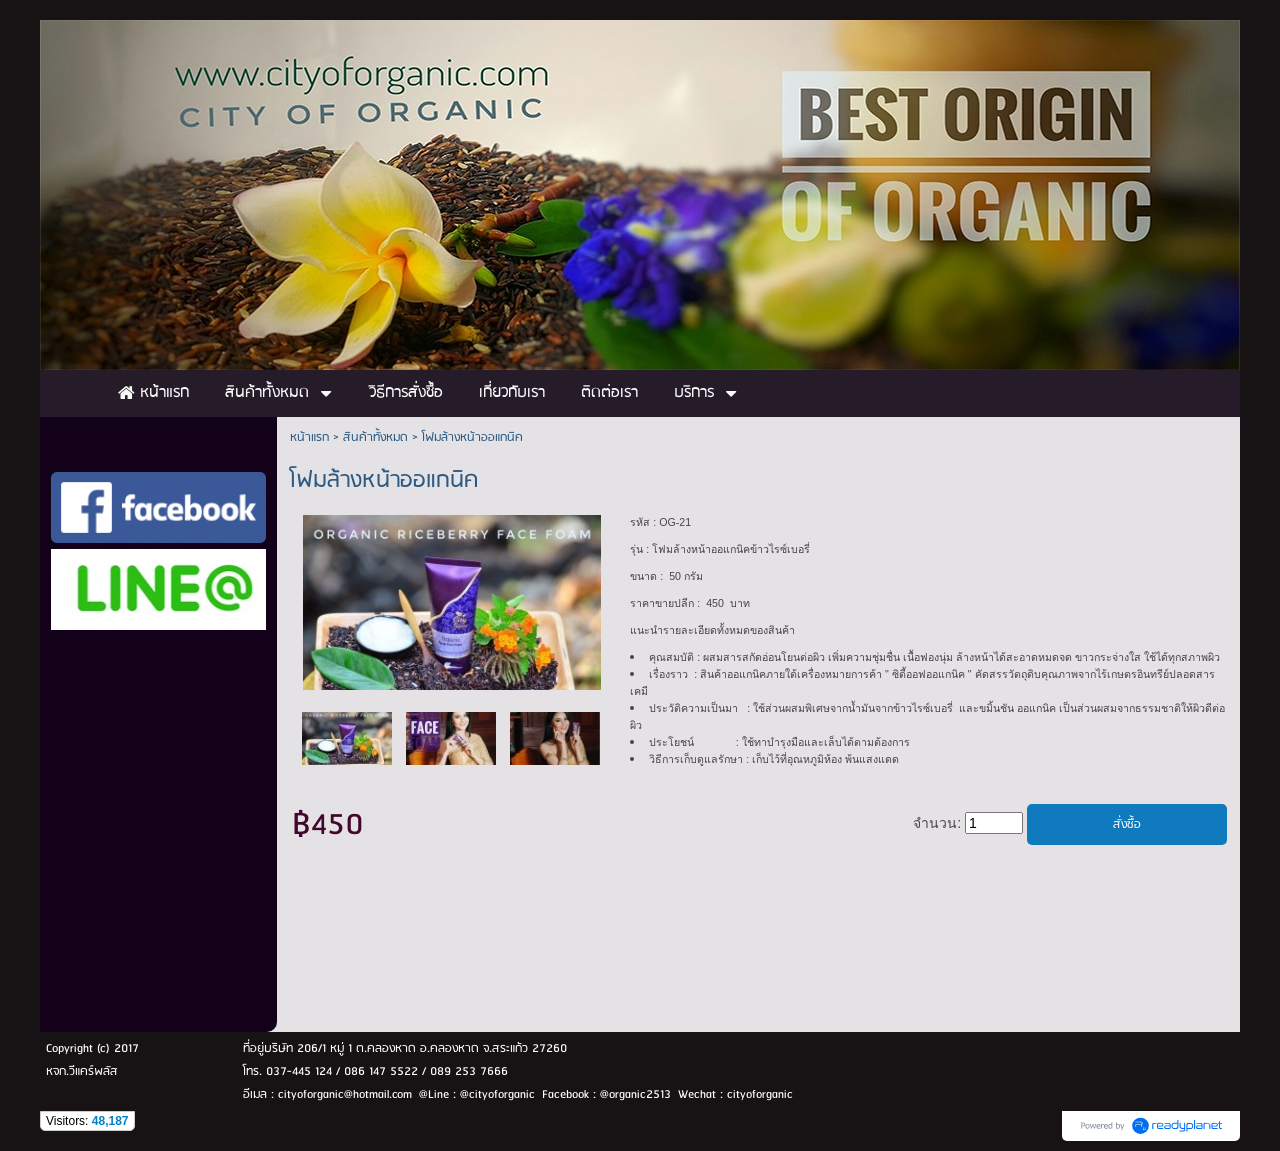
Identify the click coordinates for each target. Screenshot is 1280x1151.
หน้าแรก (309, 437)
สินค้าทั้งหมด (375, 437)
